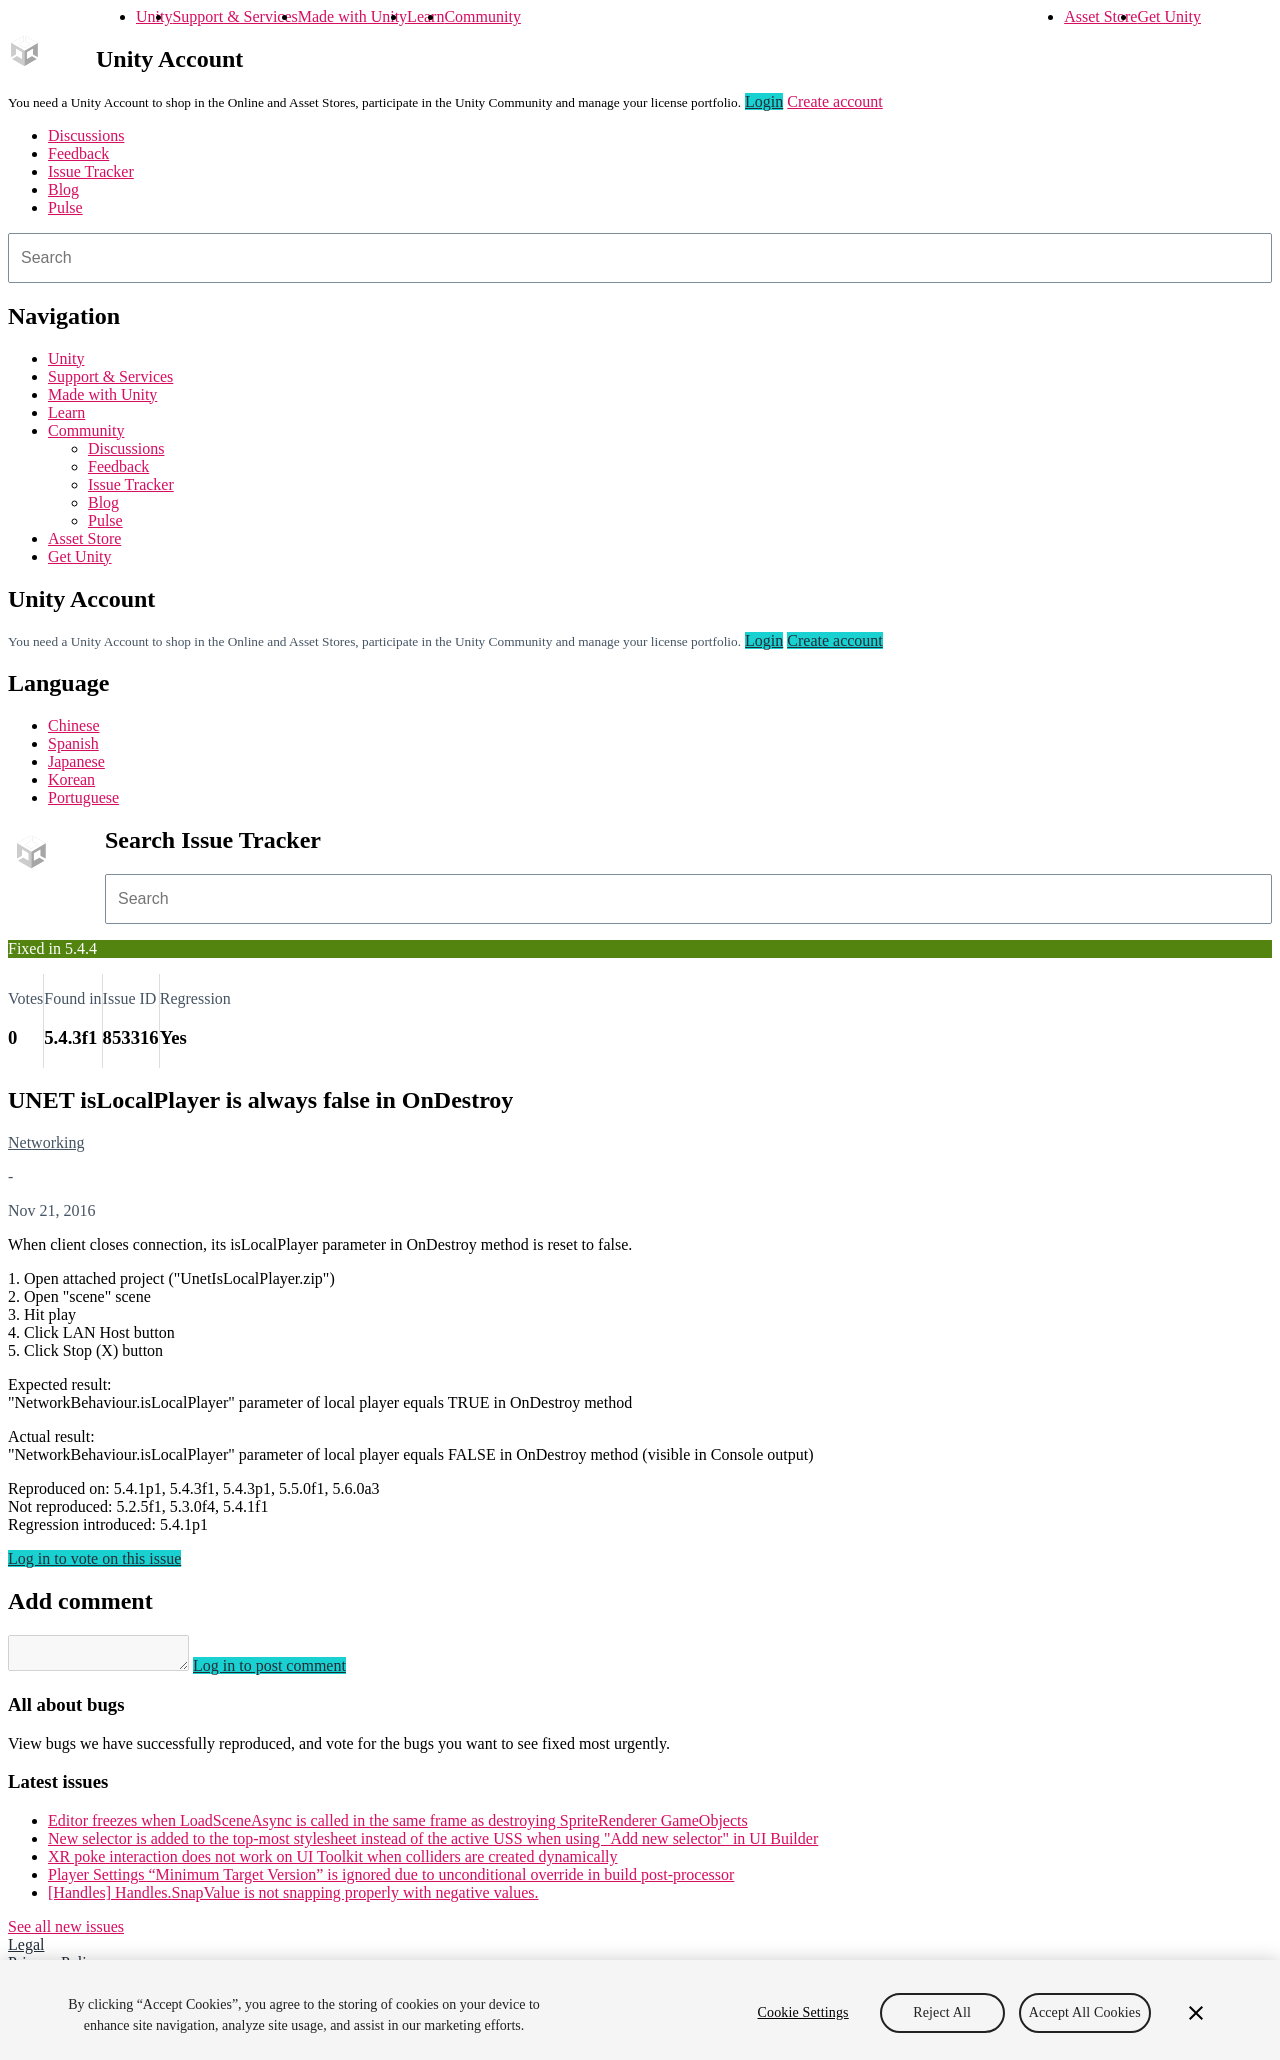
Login (764, 101)
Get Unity (1169, 16)
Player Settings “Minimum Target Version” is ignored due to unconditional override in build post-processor (391, 1880)
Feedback (78, 153)
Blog (63, 189)
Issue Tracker (91, 171)
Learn (425, 16)
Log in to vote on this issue (94, 1558)
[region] (640, 2010)
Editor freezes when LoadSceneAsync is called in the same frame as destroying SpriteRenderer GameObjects (398, 1826)
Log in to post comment (289, 1671)
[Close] (1196, 2013)
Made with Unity (352, 16)
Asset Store (1100, 16)
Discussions (86, 135)
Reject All (942, 2012)
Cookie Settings (803, 2012)
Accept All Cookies (1085, 2012)
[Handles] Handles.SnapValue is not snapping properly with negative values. (293, 1898)
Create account (835, 101)
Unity (154, 16)
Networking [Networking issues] (46, 1142)
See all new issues (66, 1932)
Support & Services (234, 16)
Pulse (65, 207)
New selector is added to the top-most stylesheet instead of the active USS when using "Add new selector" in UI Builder (433, 1844)
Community (482, 16)
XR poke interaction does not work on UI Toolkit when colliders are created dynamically (333, 1862)
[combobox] (640, 258)
